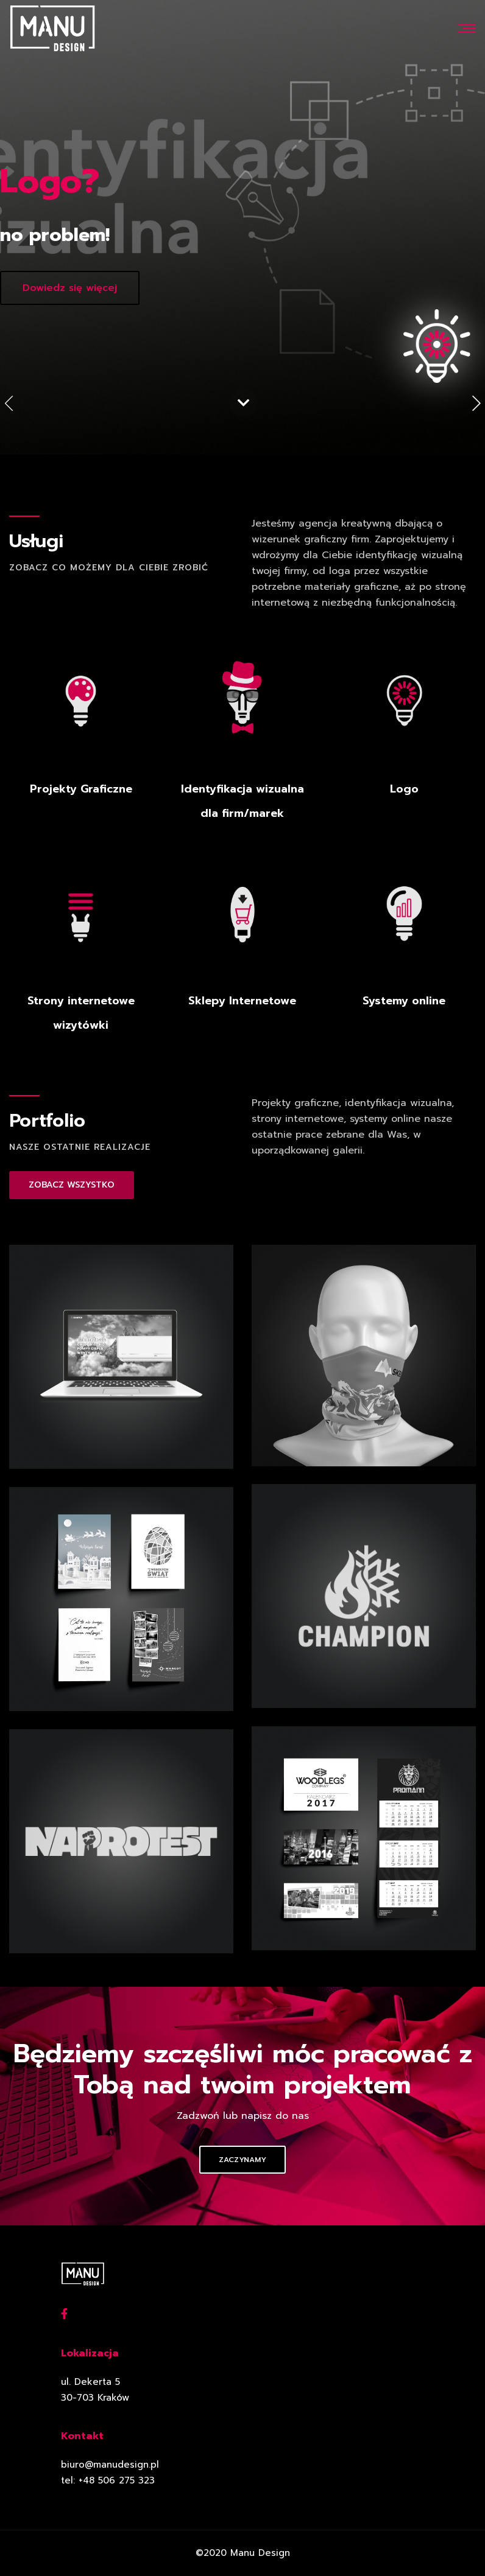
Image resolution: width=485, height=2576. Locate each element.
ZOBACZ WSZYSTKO (72, 1184)
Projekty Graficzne (81, 788)
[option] (242, 227)
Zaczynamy (242, 2159)
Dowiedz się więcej (70, 288)
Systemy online (404, 1000)
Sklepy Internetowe (242, 1000)
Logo (404, 788)
